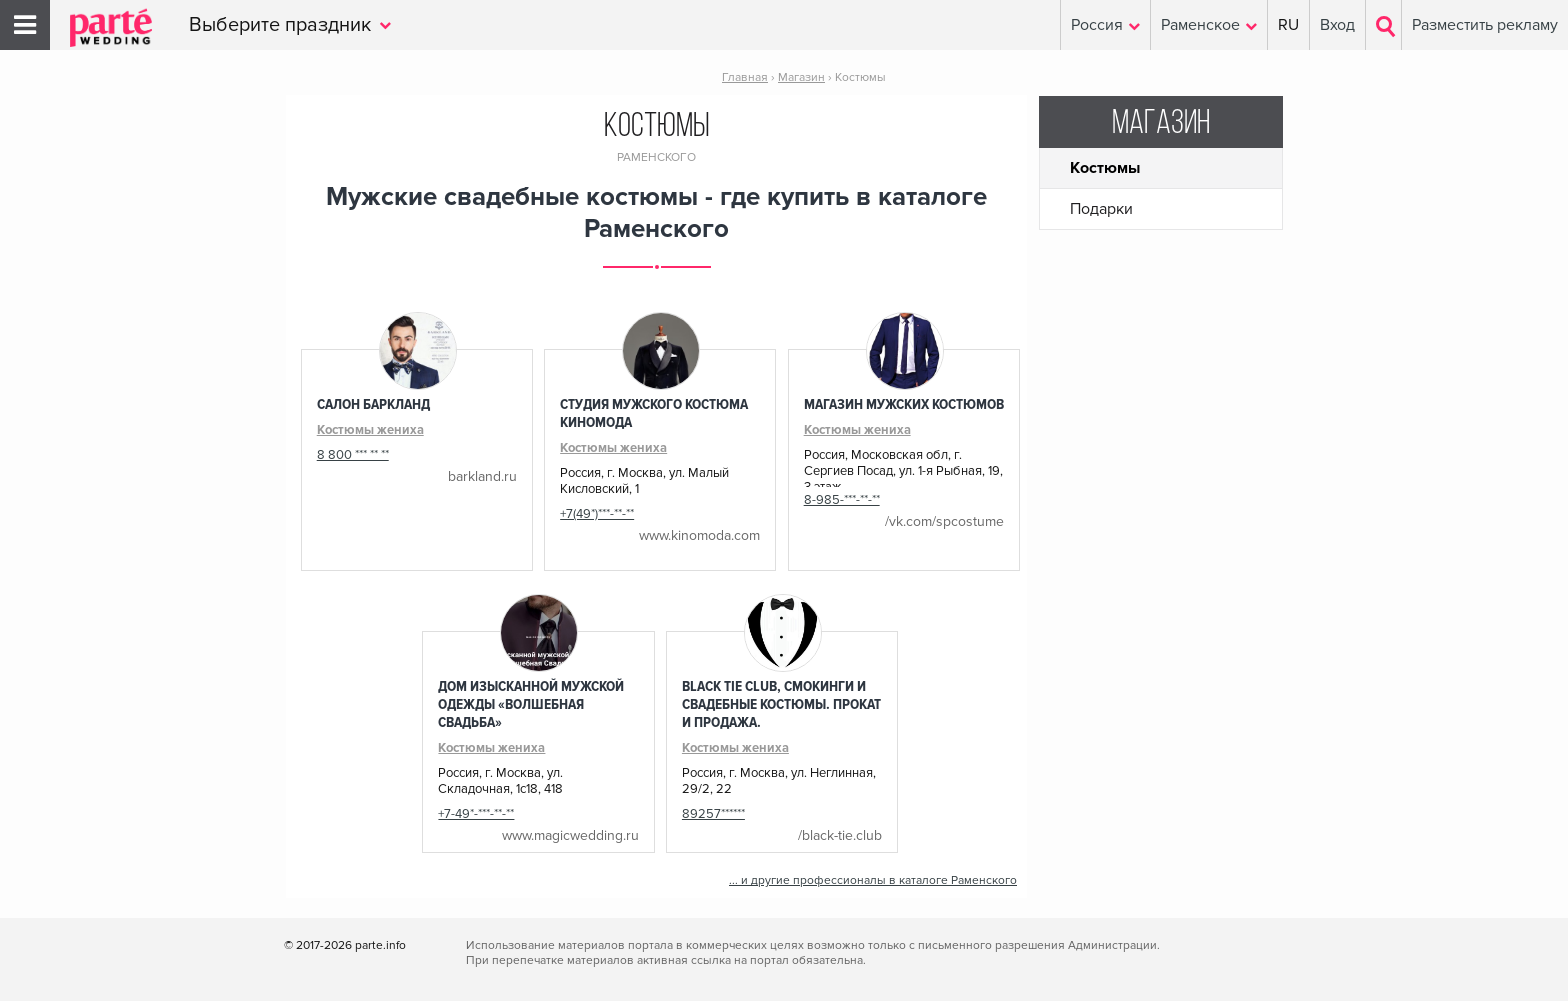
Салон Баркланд (373, 404)
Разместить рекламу (1485, 25)
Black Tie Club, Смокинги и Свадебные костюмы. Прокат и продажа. (781, 704)
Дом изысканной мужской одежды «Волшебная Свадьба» (531, 704)
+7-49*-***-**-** (476, 814)
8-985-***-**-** (842, 500)
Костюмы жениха (370, 430)
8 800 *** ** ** (353, 455)
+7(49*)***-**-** (597, 514)
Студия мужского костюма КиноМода (654, 413)
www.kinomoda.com (699, 535)
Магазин (1161, 124)
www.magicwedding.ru (570, 835)
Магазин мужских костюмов (904, 404)
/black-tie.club (840, 835)
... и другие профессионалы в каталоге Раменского (873, 880)
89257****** (713, 814)
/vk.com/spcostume (944, 521)
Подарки (1101, 209)
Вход (1337, 25)
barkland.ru (482, 476)
